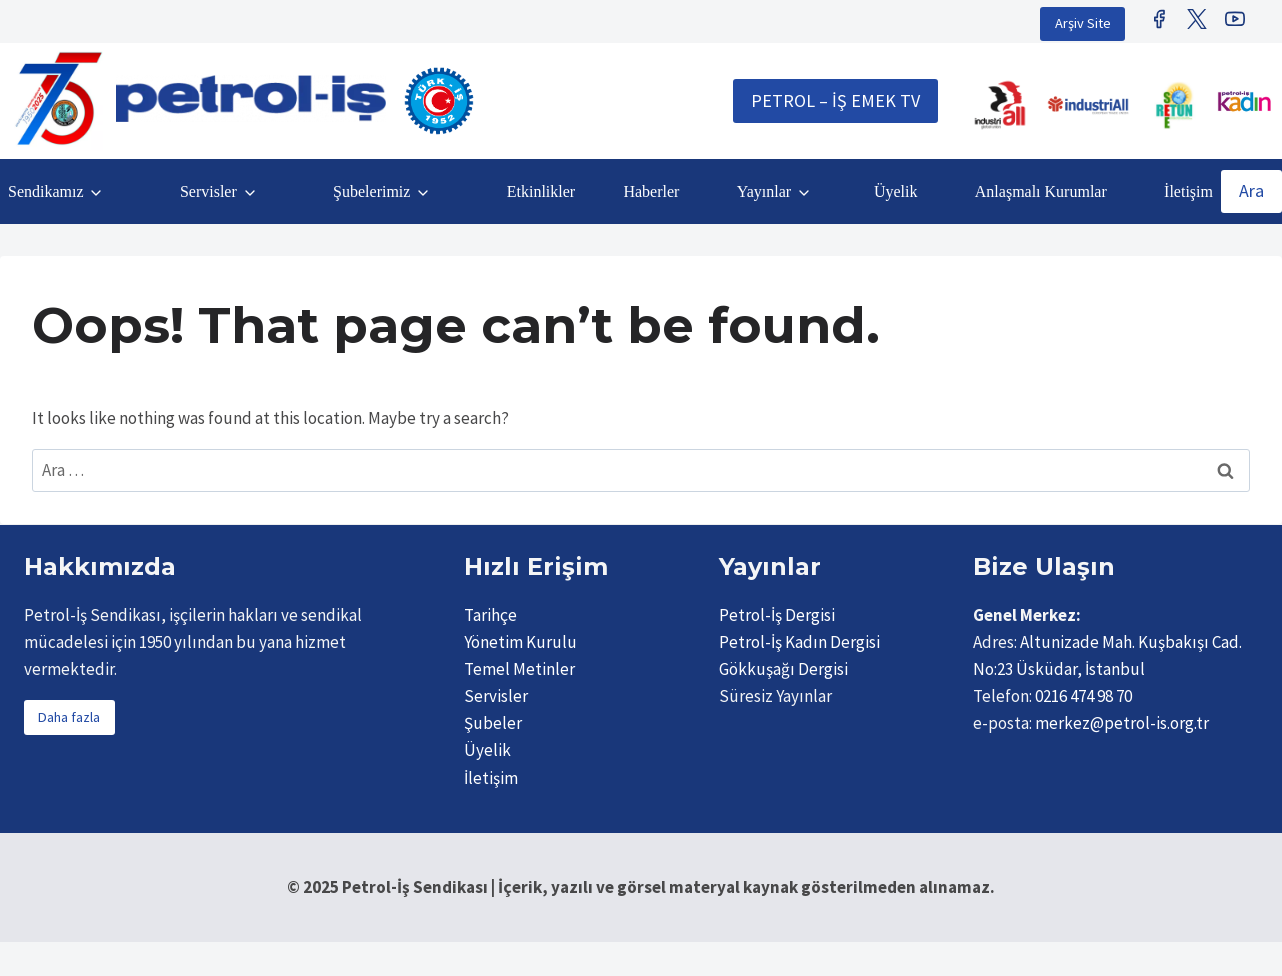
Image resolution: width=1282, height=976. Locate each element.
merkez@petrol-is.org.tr (1122, 723)
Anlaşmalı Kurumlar (1041, 191)
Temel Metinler (519, 669)
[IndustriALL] (1000, 105)
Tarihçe (490, 615)
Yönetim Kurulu (520, 642)
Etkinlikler (541, 191)
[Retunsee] (1176, 105)
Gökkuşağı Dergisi (783, 669)
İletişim (1188, 191)
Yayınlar (764, 191)
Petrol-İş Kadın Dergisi (799, 642)
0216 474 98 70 (1083, 696)
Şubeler (493, 723)
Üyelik (896, 191)
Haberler (651, 191)
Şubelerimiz (371, 191)
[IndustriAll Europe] (1088, 105)
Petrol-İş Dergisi (777, 615)
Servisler (208, 191)
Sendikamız (46, 191)
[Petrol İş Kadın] (1244, 101)
